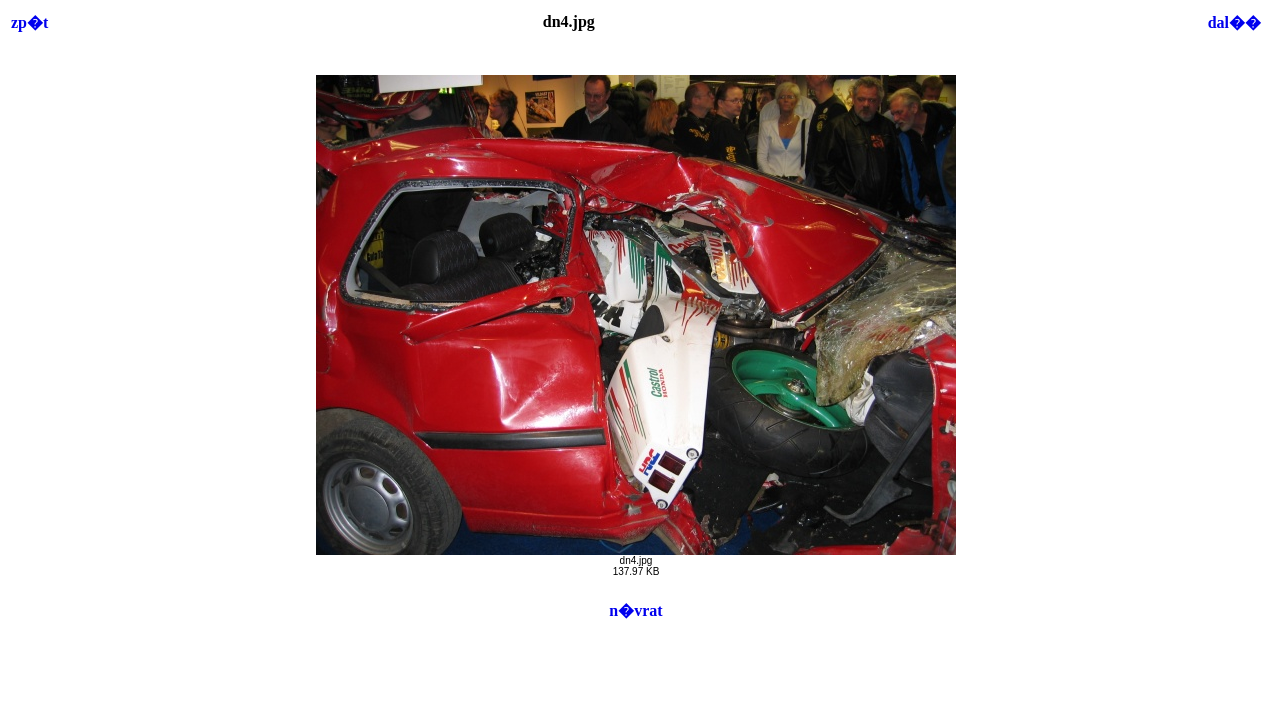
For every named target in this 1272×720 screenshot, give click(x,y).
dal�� (1234, 22)
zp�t (29, 22)
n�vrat (635, 610)
